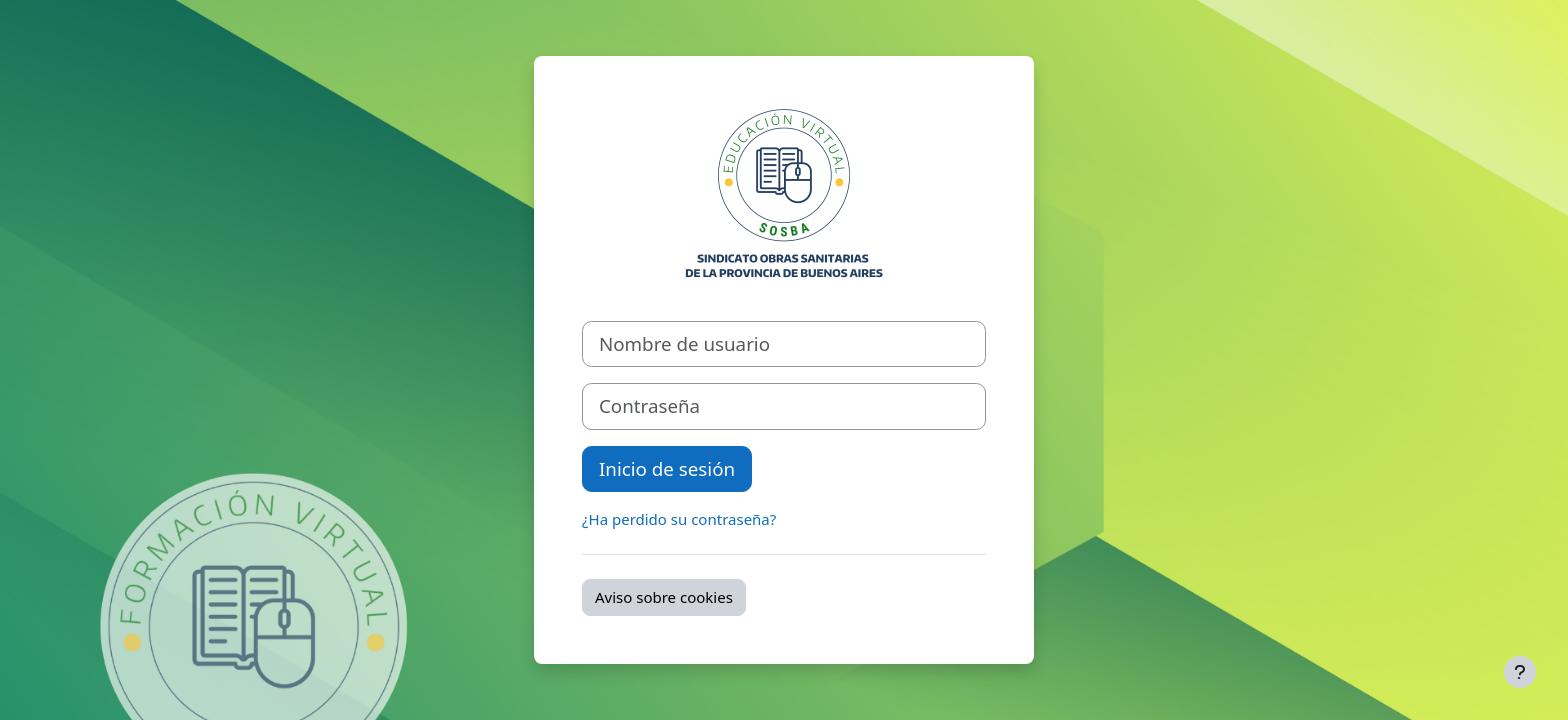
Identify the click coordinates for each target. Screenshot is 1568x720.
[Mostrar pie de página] (1520, 672)
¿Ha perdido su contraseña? (679, 519)
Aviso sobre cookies (664, 597)
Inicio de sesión (667, 468)
